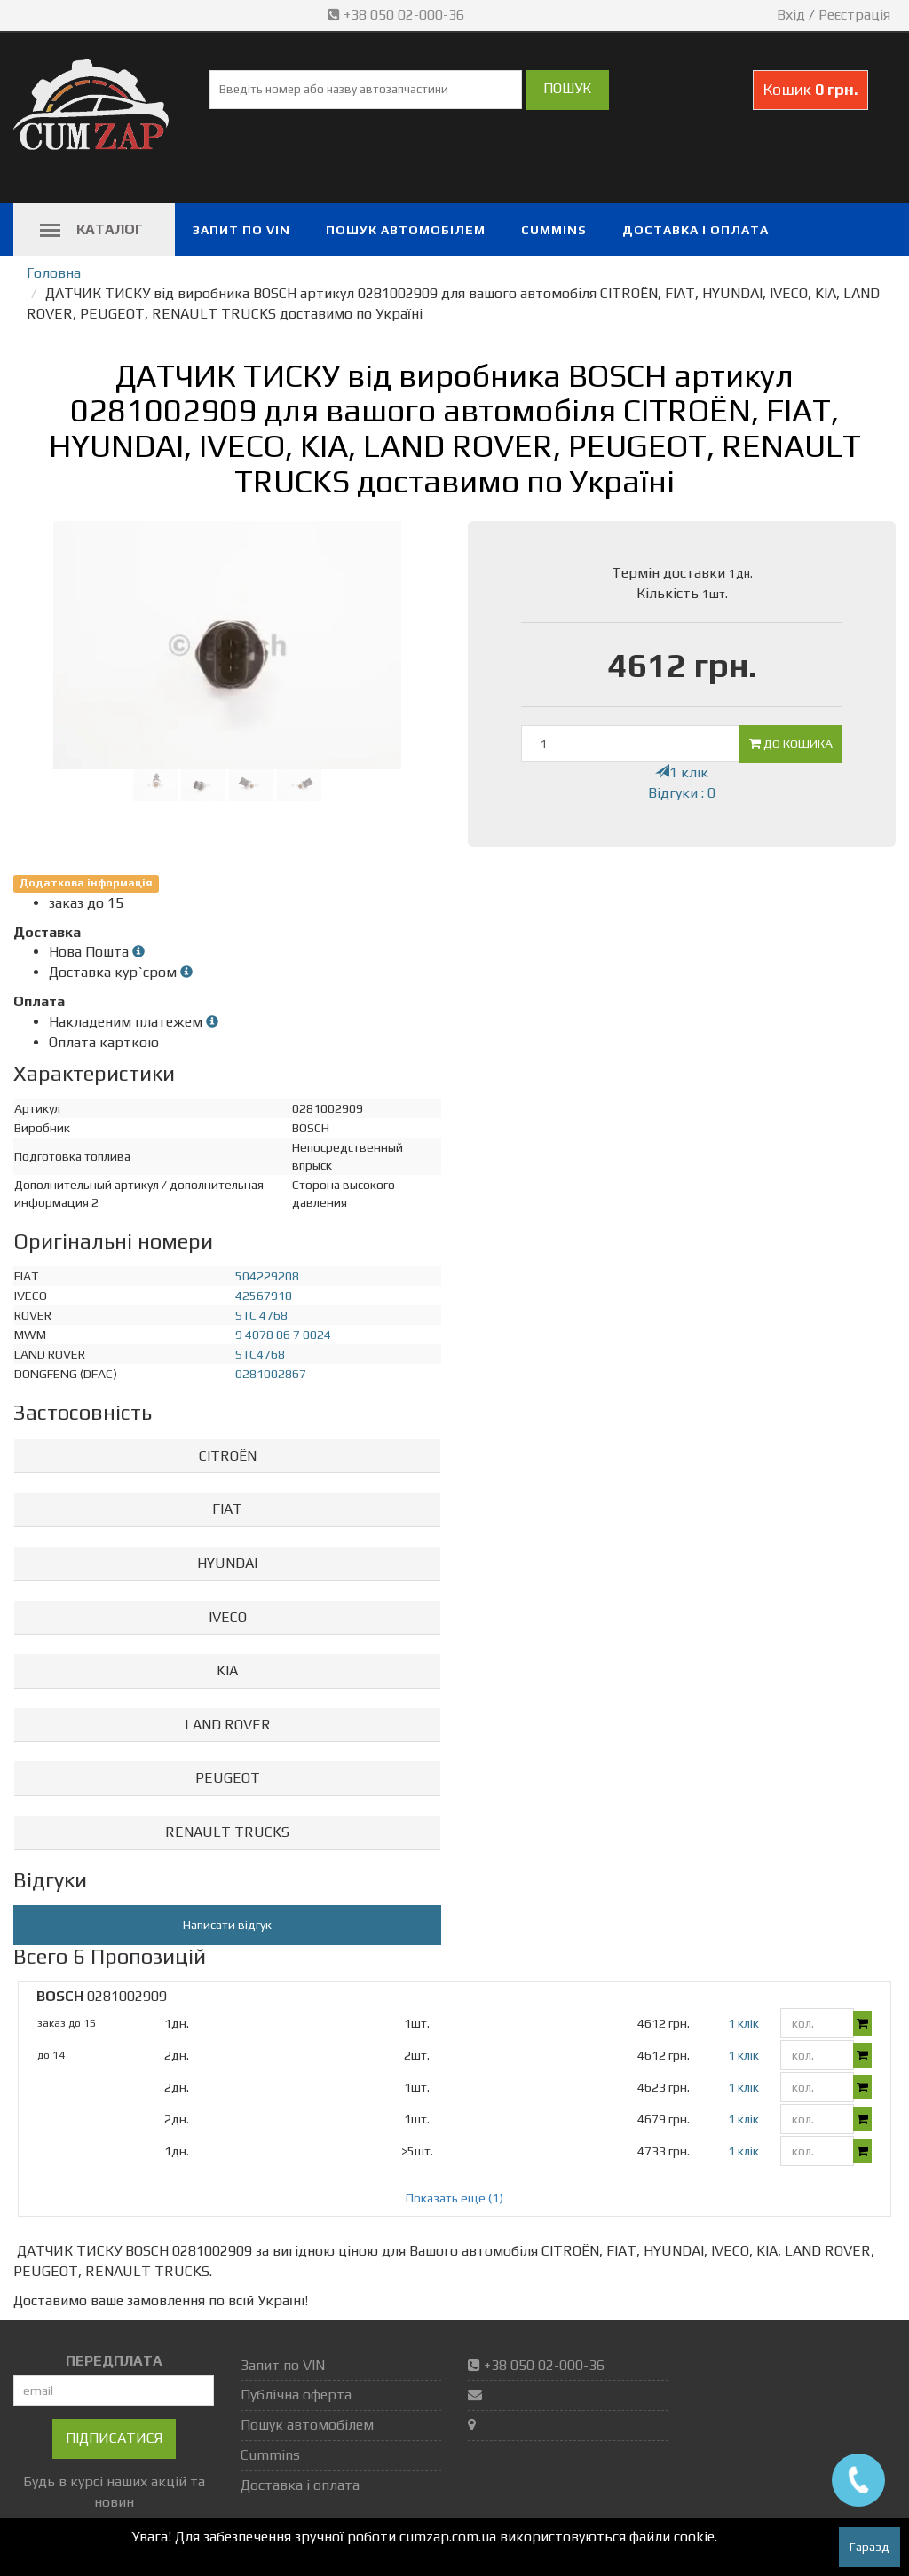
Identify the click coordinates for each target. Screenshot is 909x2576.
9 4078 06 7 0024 (283, 1334)
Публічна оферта (296, 2394)
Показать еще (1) (454, 2198)
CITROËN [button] (228, 1455)
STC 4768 (261, 1315)
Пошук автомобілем (406, 230)
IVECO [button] (228, 1617)
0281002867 (270, 1374)
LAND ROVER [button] (228, 1724)
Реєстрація (854, 14)
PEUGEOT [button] (227, 1777)
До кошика (791, 744)
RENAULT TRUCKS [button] (227, 1832)
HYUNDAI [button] (227, 1563)
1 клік (681, 772)
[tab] (227, 1456)
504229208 (267, 1276)
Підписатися (114, 2438)
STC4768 (260, 1354)
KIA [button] (227, 1670)
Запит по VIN (241, 230)
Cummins (554, 230)
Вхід (791, 14)
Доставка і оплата (695, 230)
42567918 (263, 1295)
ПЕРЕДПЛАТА (114, 2360)
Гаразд (869, 2547)
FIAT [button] (227, 1509)
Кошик (810, 89)
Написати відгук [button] (227, 1925)
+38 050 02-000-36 (398, 14)
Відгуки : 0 (681, 792)
